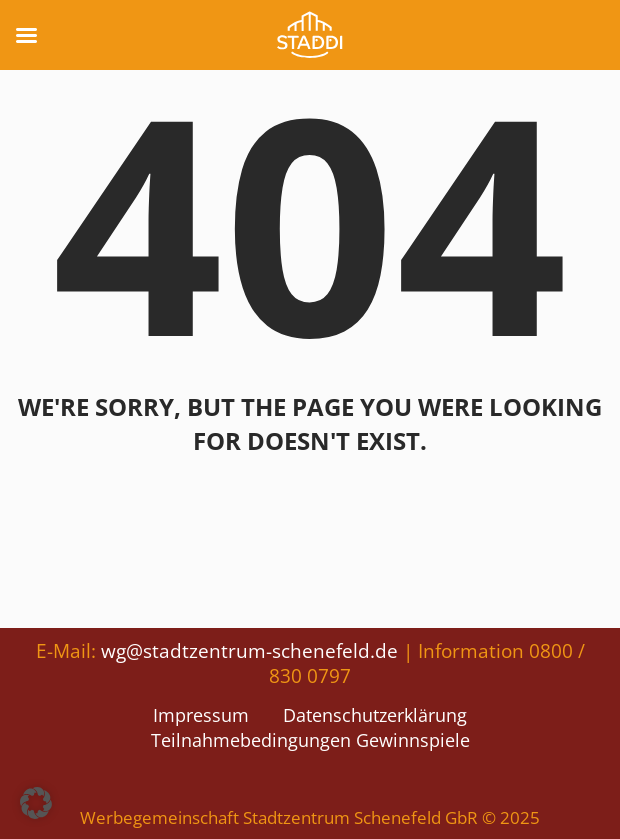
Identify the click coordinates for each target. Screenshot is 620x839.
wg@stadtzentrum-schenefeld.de (249, 650)
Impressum (201, 715)
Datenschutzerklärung (375, 715)
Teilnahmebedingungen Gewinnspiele (310, 740)
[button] (36, 803)
